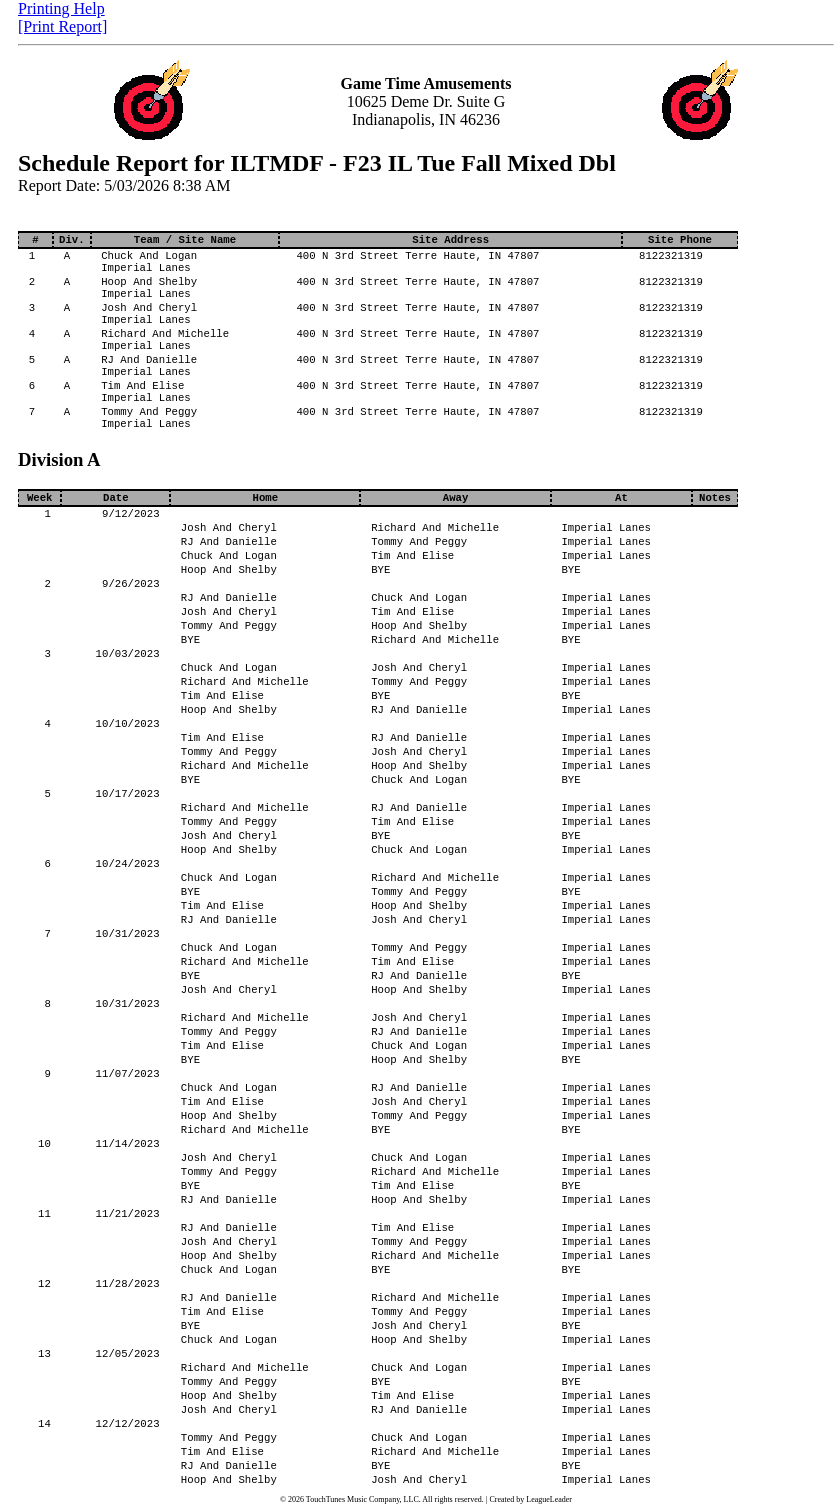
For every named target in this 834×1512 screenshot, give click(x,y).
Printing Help (61, 8)
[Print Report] (62, 26)
